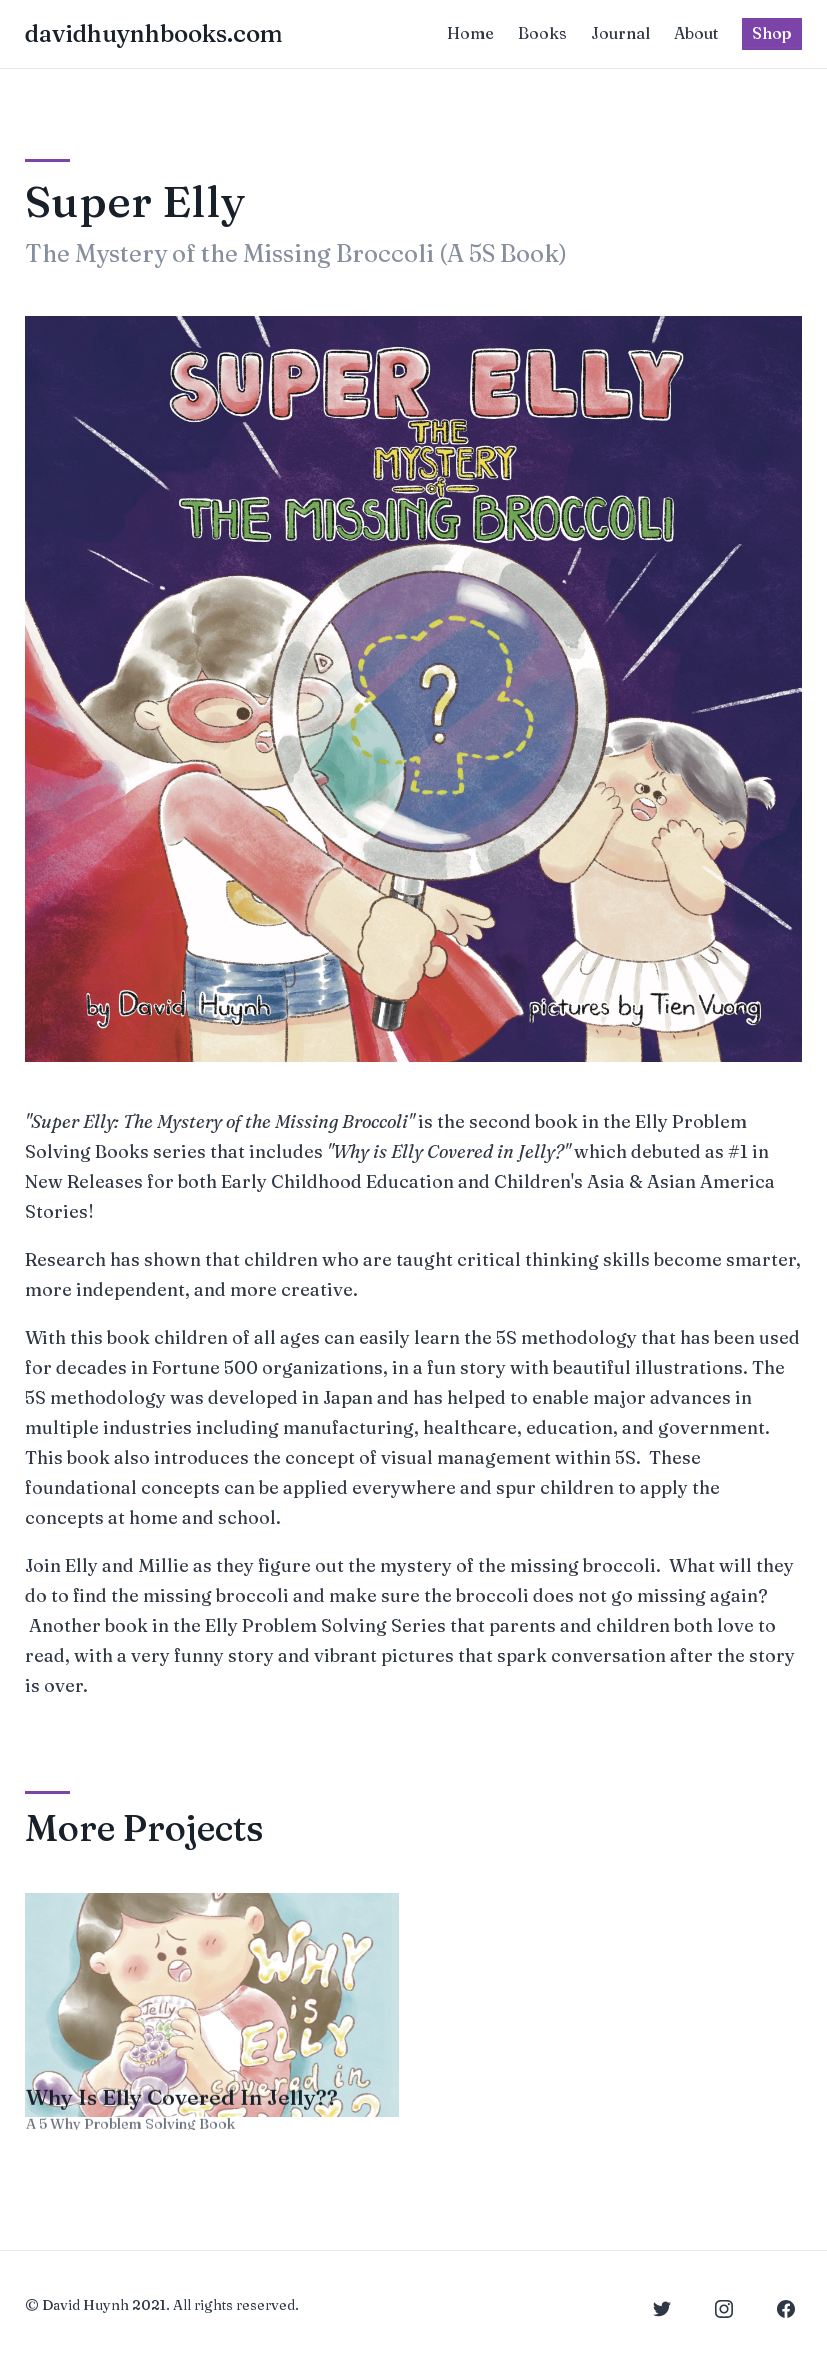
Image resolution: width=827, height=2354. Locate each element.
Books (542, 33)
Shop (772, 33)
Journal (620, 33)
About (696, 33)
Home (470, 33)
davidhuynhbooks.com (154, 33)
